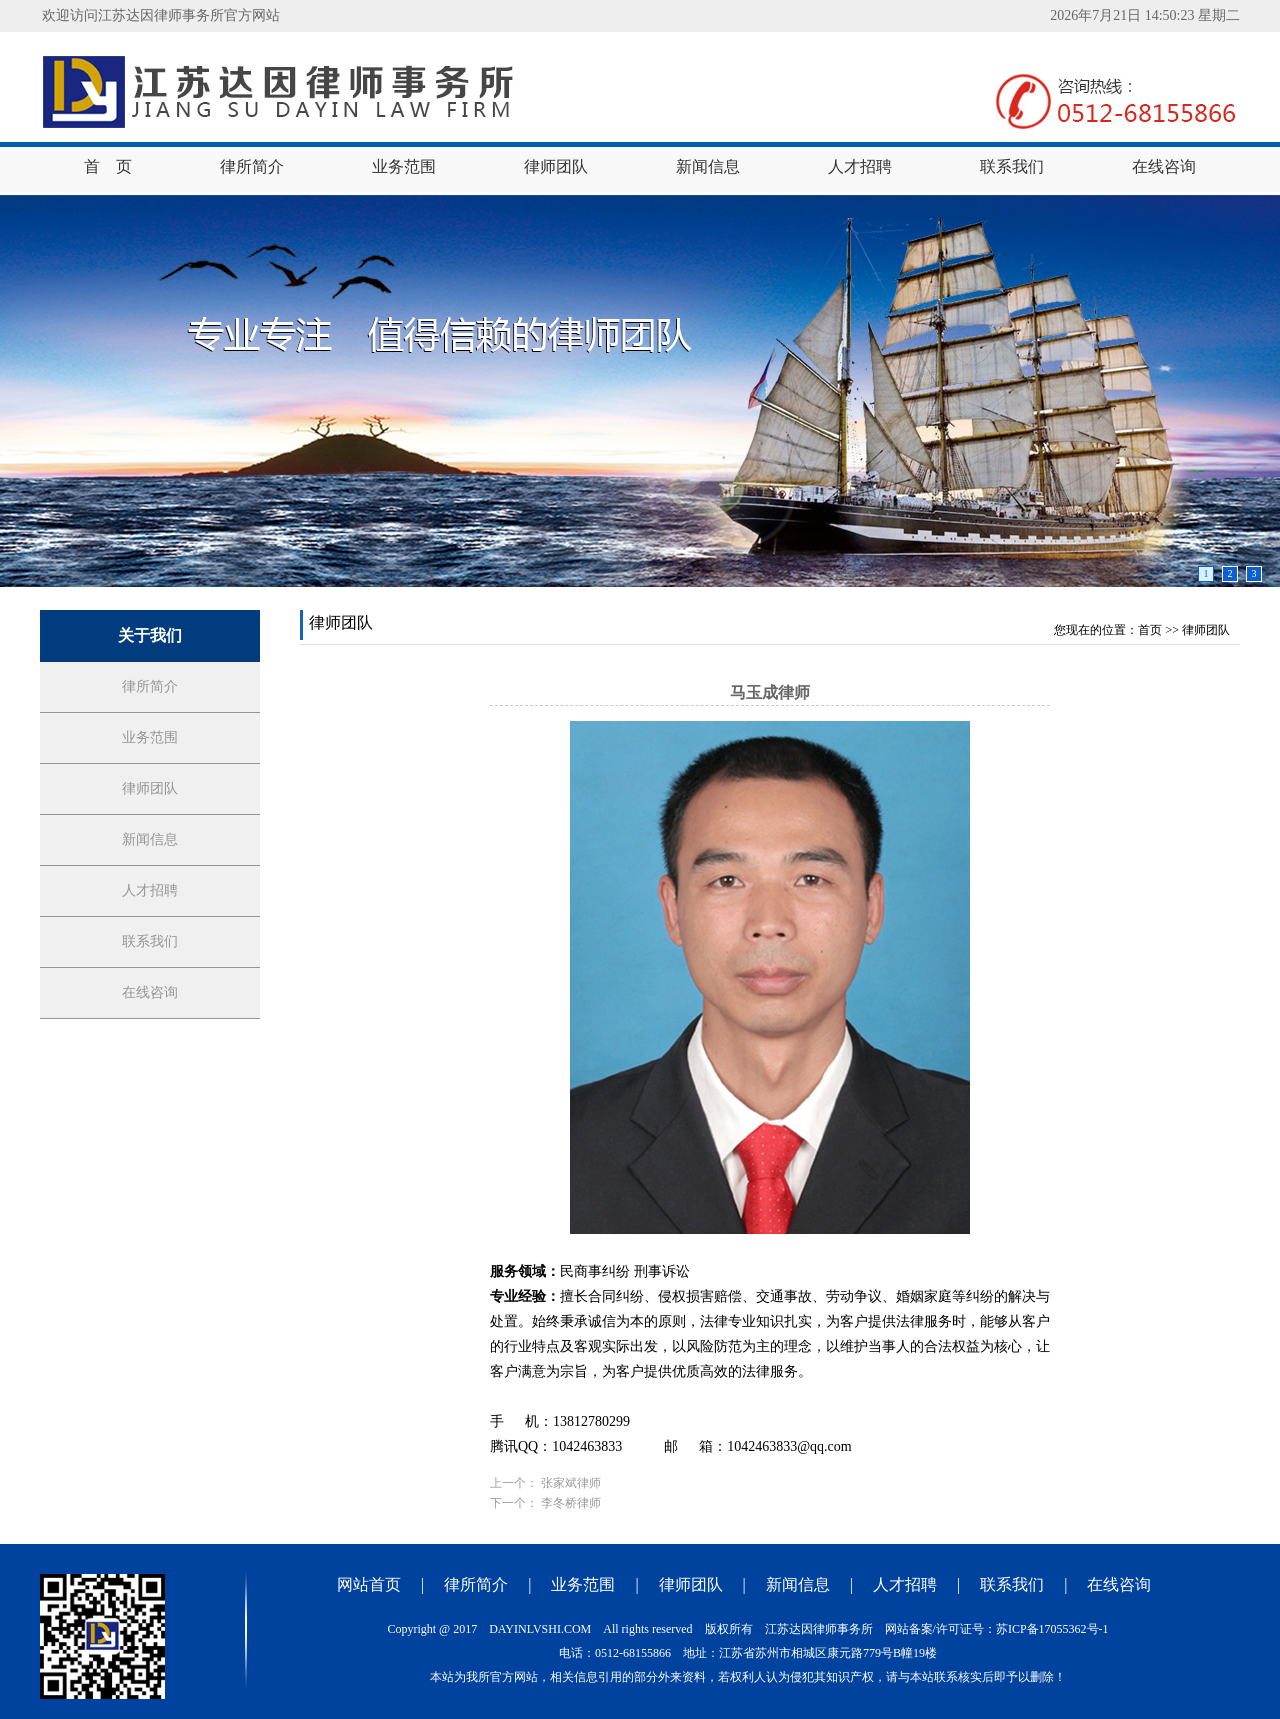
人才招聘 (860, 166)
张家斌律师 (571, 1483)
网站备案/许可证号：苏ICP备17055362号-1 (997, 1629)
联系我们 (1012, 166)
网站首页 (369, 1584)
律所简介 (252, 166)
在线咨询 (1164, 166)
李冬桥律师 (571, 1503)
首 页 (108, 166)
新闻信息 (708, 166)
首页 (1150, 630)
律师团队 (556, 166)
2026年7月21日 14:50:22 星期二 (1145, 15)
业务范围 (404, 166)
